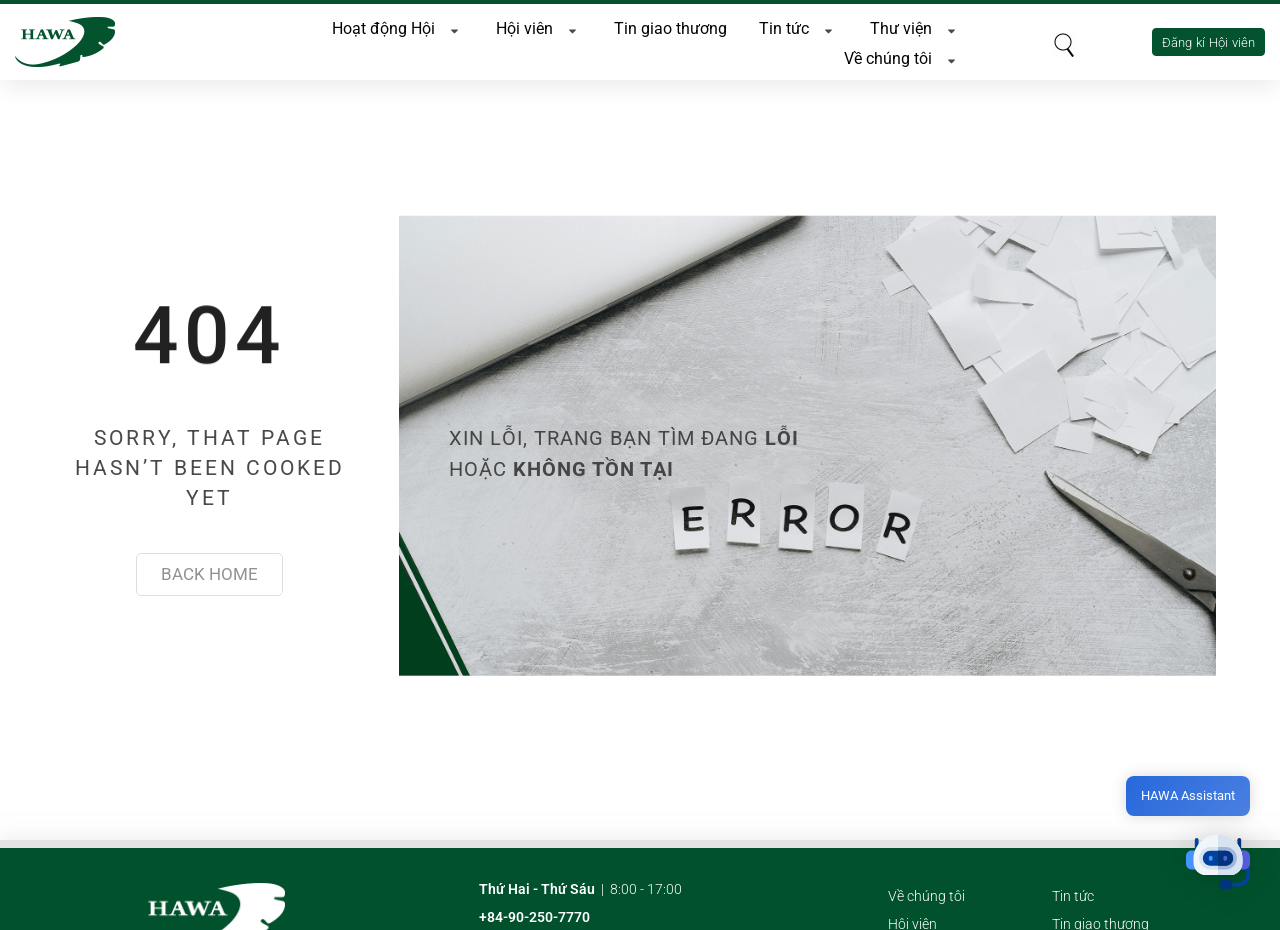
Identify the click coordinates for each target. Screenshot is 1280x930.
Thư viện (915, 25)
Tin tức (798, 25)
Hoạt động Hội (398, 25)
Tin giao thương (670, 24)
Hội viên (539, 25)
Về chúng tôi (902, 55)
